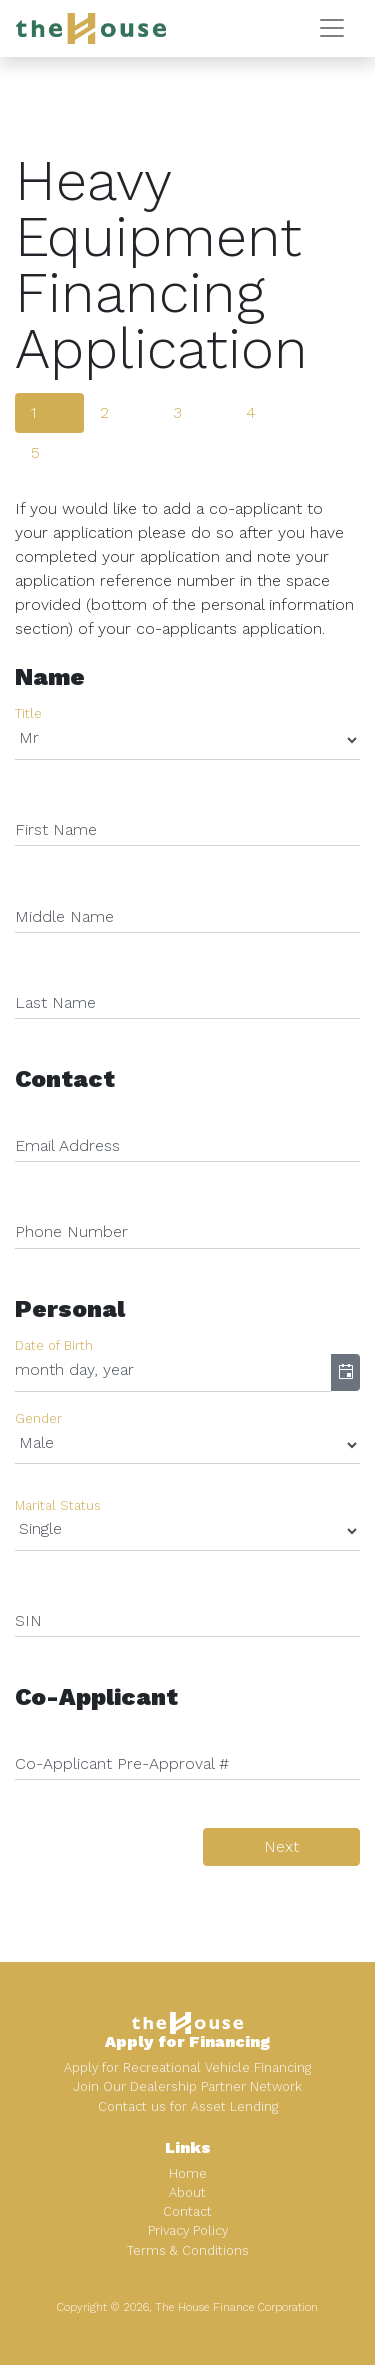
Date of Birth (54, 1345)
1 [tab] (33, 412)
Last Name (55, 1002)
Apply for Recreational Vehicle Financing (187, 2067)
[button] (345, 1373)
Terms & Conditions (188, 2250)
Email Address (67, 1145)
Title (28, 714)
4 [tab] (251, 412)
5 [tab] (35, 452)
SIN (28, 1620)
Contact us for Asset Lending (188, 2106)
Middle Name (64, 916)
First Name (56, 829)
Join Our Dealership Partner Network (187, 2086)
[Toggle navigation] (332, 28)
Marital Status (58, 1505)
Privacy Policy (188, 2230)
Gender (38, 1418)
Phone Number (71, 1231)
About (187, 2192)
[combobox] (173, 1373)
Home (188, 2173)
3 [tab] (177, 412)
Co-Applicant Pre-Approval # (122, 1763)
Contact (187, 2211)
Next (281, 1846)
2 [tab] (104, 412)
